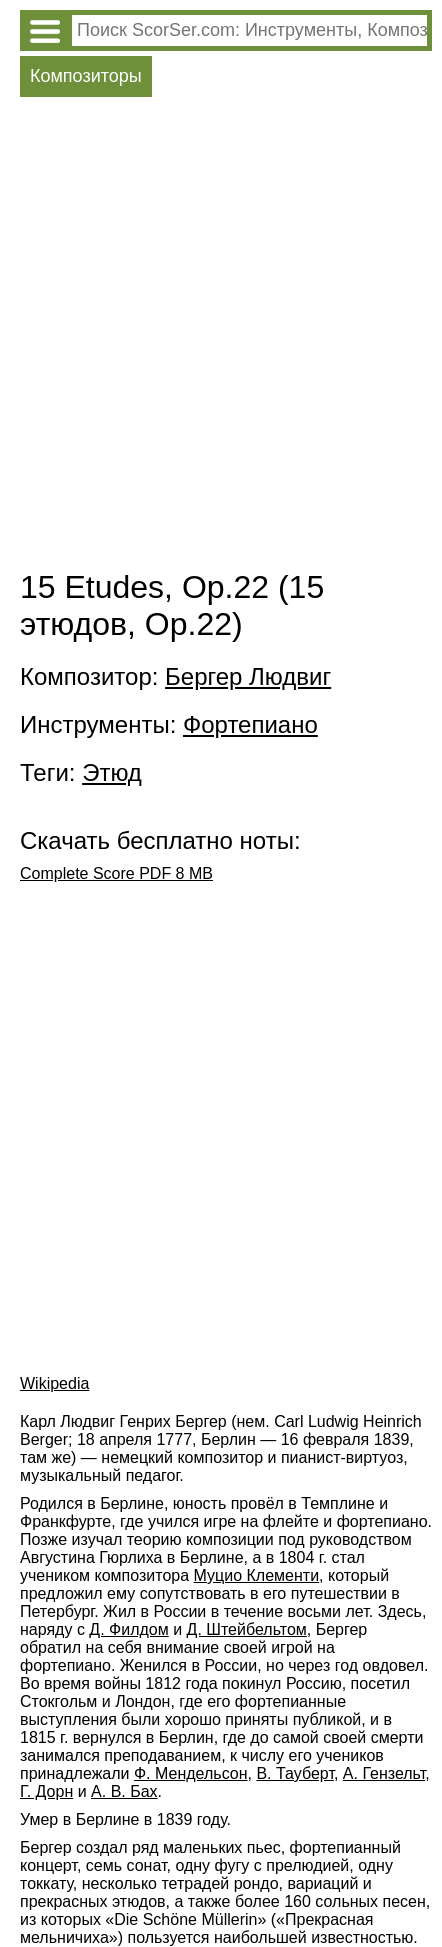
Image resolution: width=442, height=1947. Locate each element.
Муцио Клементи (257, 1575)
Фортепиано (250, 724)
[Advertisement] (221, 338)
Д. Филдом (128, 1629)
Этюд (112, 772)
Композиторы (86, 76)
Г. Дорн (46, 1791)
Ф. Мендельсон (191, 1773)
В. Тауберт (295, 1773)
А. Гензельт (384, 1773)
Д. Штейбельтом (247, 1629)
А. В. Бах (124, 1791)
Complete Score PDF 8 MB (116, 873)
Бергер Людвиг (248, 676)
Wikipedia (54, 1383)
